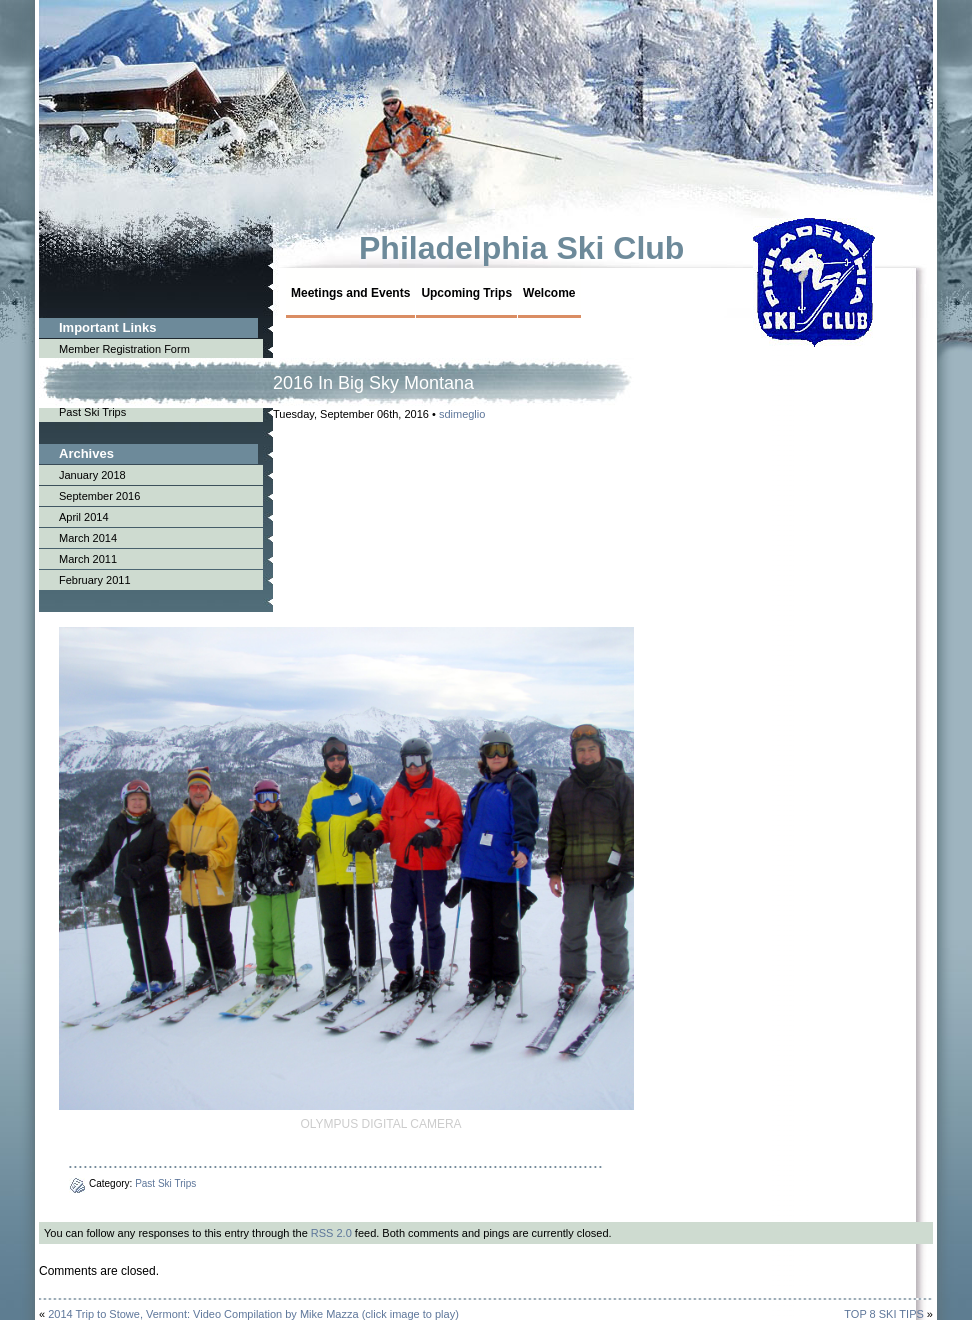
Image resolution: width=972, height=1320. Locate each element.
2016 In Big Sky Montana (373, 383)
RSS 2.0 (331, 1233)
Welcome (549, 293)
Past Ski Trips (165, 1183)
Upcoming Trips (466, 293)
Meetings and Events (350, 293)
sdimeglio (462, 414)
